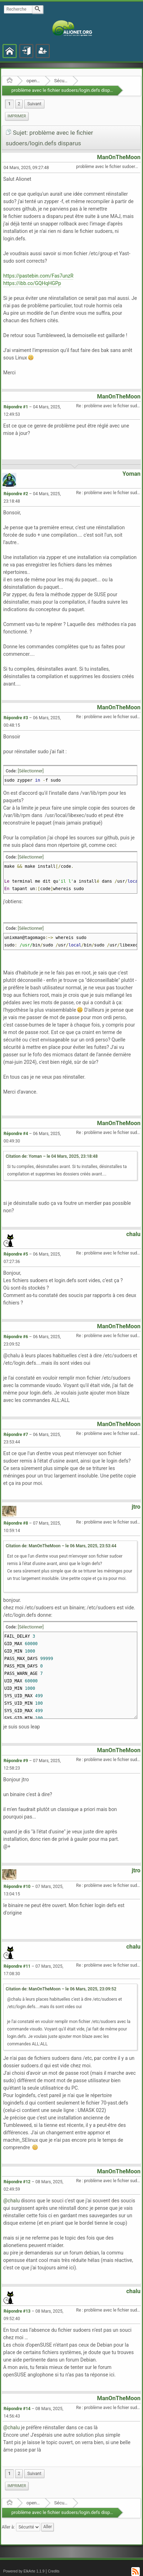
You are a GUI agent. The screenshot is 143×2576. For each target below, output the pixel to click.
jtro (136, 1506)
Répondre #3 (16, 717)
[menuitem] (34, 104)
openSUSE (33, 80)
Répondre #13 (17, 2311)
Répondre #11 (17, 1966)
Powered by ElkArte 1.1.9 (23, 2571)
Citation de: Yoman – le (52, 1156)
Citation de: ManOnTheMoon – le (61, 1545)
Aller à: (8, 2526)
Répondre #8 (16, 1523)
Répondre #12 (17, 2181)
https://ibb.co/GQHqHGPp (32, 283)
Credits (54, 2571)
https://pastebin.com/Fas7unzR (38, 276)
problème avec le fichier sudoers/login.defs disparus (65, 90)
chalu (133, 1234)
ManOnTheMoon (119, 157)
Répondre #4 (16, 1133)
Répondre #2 (16, 493)
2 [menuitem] (19, 103)
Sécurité (61, 80)
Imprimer (16, 116)
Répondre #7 (16, 1434)
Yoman (131, 473)
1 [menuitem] (9, 103)
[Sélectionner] (31, 771)
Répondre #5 (16, 1254)
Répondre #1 (16, 406)
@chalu (11, 2200)
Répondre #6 (16, 1336)
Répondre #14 (17, 2408)
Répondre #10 (17, 1886)
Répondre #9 (16, 1760)
